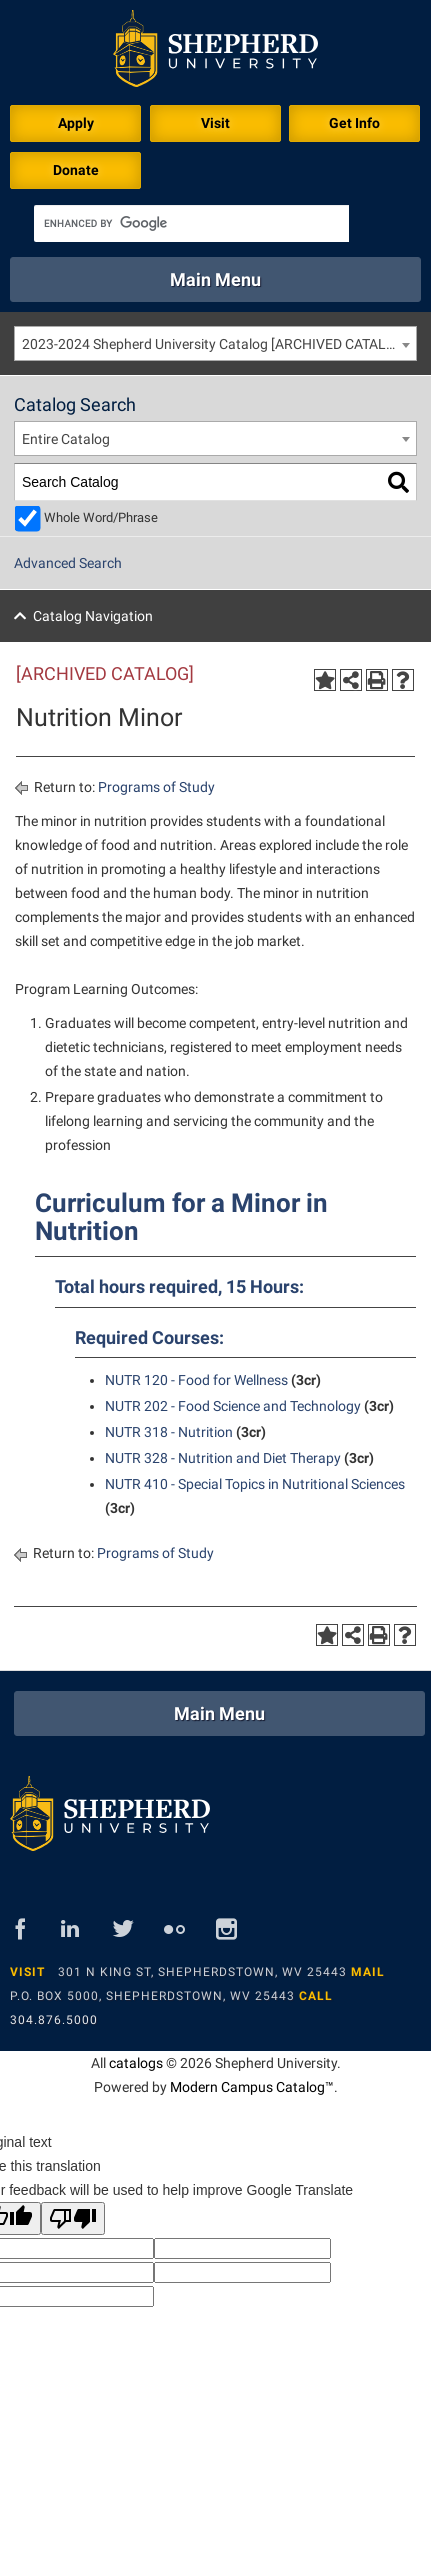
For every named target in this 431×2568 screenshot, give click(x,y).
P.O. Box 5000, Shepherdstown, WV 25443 (152, 1996)
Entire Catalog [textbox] (66, 439)
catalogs (136, 2063)
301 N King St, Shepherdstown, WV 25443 (202, 1972)
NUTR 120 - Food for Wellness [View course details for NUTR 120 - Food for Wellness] (196, 1380)
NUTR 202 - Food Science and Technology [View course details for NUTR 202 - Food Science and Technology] (233, 1406)
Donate (76, 170)
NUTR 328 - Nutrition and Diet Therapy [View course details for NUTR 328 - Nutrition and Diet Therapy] (223, 1458)
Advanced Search (68, 563)
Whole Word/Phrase (101, 517)
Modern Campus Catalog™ (252, 2087)
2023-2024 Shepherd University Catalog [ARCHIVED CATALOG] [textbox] (216, 344)
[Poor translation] (73, 2218)
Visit (215, 123)
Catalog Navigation (93, 616)
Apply (76, 123)
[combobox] (215, 343)
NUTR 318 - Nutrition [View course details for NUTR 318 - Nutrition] (169, 1432)
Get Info (354, 123)
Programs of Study (156, 787)
